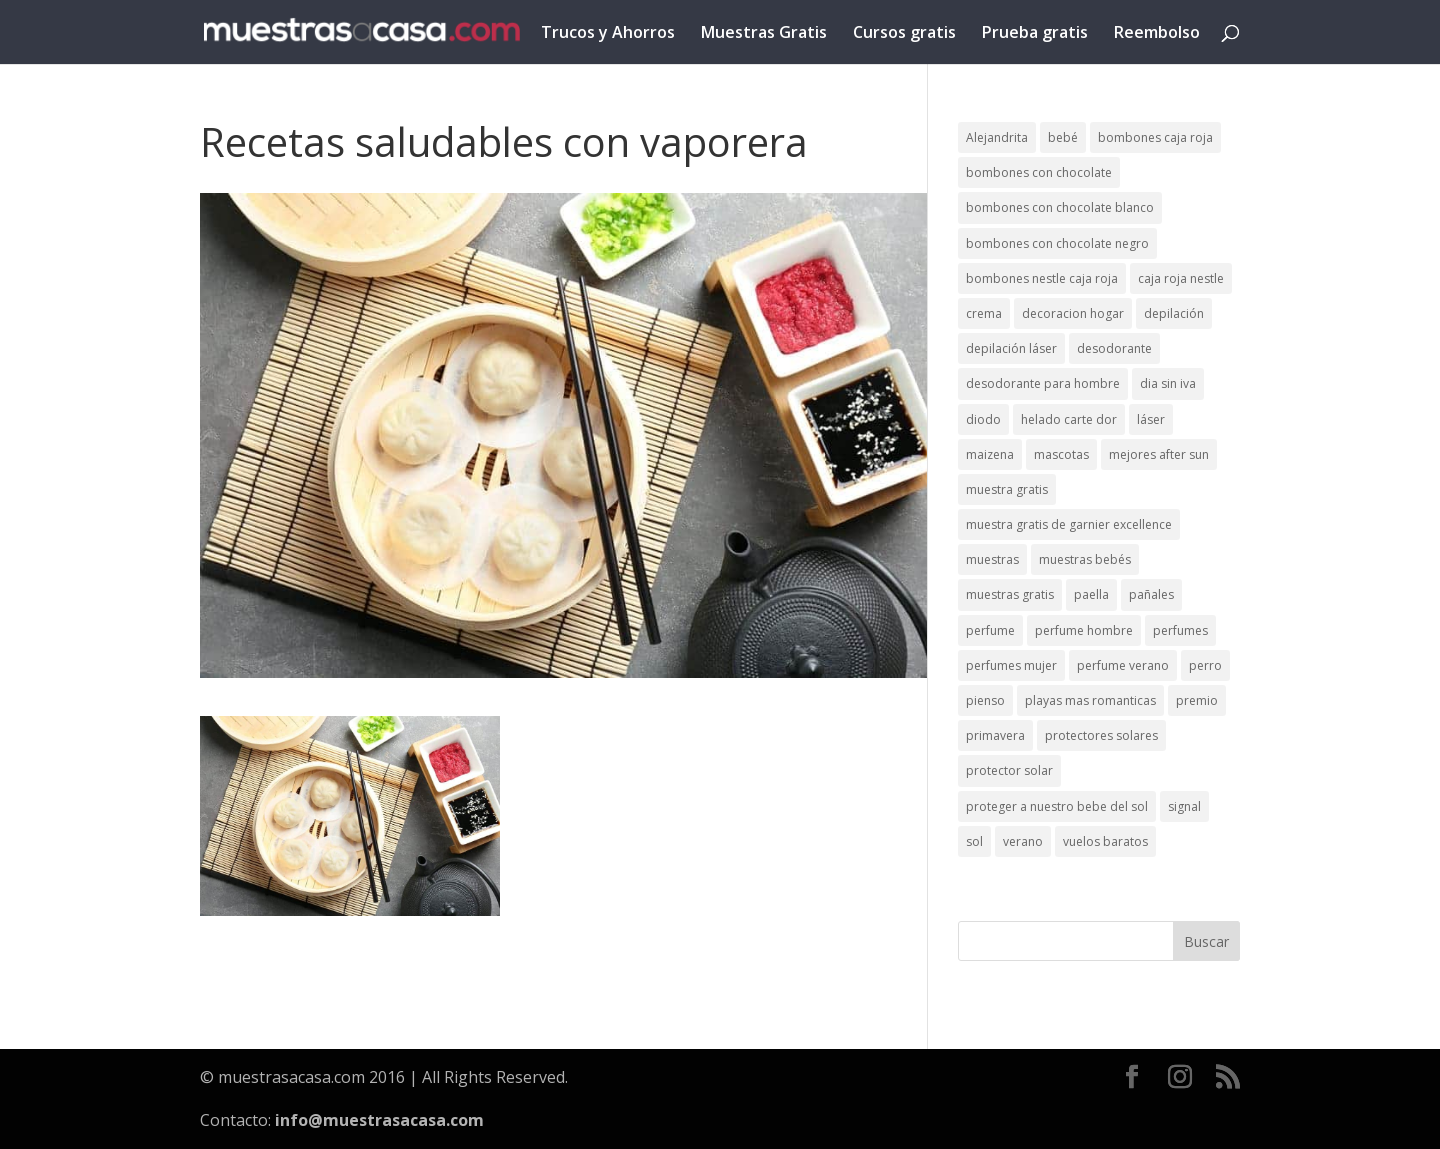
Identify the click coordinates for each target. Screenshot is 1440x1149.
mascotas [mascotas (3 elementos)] (1061, 454)
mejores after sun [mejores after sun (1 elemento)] (1159, 454)
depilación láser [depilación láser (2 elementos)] (1011, 348)
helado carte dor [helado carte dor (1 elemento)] (1069, 419)
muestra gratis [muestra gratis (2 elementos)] (1007, 489)
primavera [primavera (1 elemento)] (995, 735)
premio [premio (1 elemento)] (1197, 700)
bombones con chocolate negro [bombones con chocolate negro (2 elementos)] (1057, 243)
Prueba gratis (1035, 34)
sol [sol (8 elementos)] (974, 841)
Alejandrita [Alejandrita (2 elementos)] (997, 137)
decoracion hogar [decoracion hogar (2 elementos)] (1073, 313)
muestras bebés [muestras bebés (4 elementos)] (1085, 559)
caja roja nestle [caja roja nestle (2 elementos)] (1181, 278)
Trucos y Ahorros (608, 34)
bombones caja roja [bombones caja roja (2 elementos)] (1155, 137)
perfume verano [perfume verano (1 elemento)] (1123, 665)
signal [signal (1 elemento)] (1184, 806)
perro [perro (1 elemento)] (1205, 665)
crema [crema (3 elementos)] (984, 313)
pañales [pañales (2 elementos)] (1151, 594)
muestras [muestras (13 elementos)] (992, 559)
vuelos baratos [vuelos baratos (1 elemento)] (1105, 841)
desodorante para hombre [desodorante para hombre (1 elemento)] (1043, 383)
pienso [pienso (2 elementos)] (985, 700)
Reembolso (1157, 34)
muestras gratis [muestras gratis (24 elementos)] (1010, 594)
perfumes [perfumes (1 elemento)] (1180, 630)
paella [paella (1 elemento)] (1091, 594)
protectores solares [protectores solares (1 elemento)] (1101, 735)
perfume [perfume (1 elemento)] (990, 630)
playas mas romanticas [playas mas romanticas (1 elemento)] (1090, 700)
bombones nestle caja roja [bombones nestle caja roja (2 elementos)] (1042, 278)
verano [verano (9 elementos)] (1023, 841)
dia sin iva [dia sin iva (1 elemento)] (1168, 383)
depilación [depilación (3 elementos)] (1174, 313)
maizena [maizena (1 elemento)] (990, 454)
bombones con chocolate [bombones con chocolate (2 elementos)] (1039, 172)
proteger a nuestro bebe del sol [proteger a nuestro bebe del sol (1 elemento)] (1057, 806)
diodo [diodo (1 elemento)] (983, 419)
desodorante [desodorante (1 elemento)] (1114, 348)
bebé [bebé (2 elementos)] (1063, 137)
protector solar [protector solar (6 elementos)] (1009, 770)
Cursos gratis (904, 34)
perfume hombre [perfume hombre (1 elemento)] (1084, 630)
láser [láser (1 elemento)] (1151, 419)
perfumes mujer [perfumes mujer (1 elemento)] (1011, 665)
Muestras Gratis (764, 34)
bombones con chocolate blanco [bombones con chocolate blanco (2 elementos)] (1060, 207)
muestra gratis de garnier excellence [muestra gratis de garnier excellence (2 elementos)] (1069, 524)
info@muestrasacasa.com (379, 1120)
